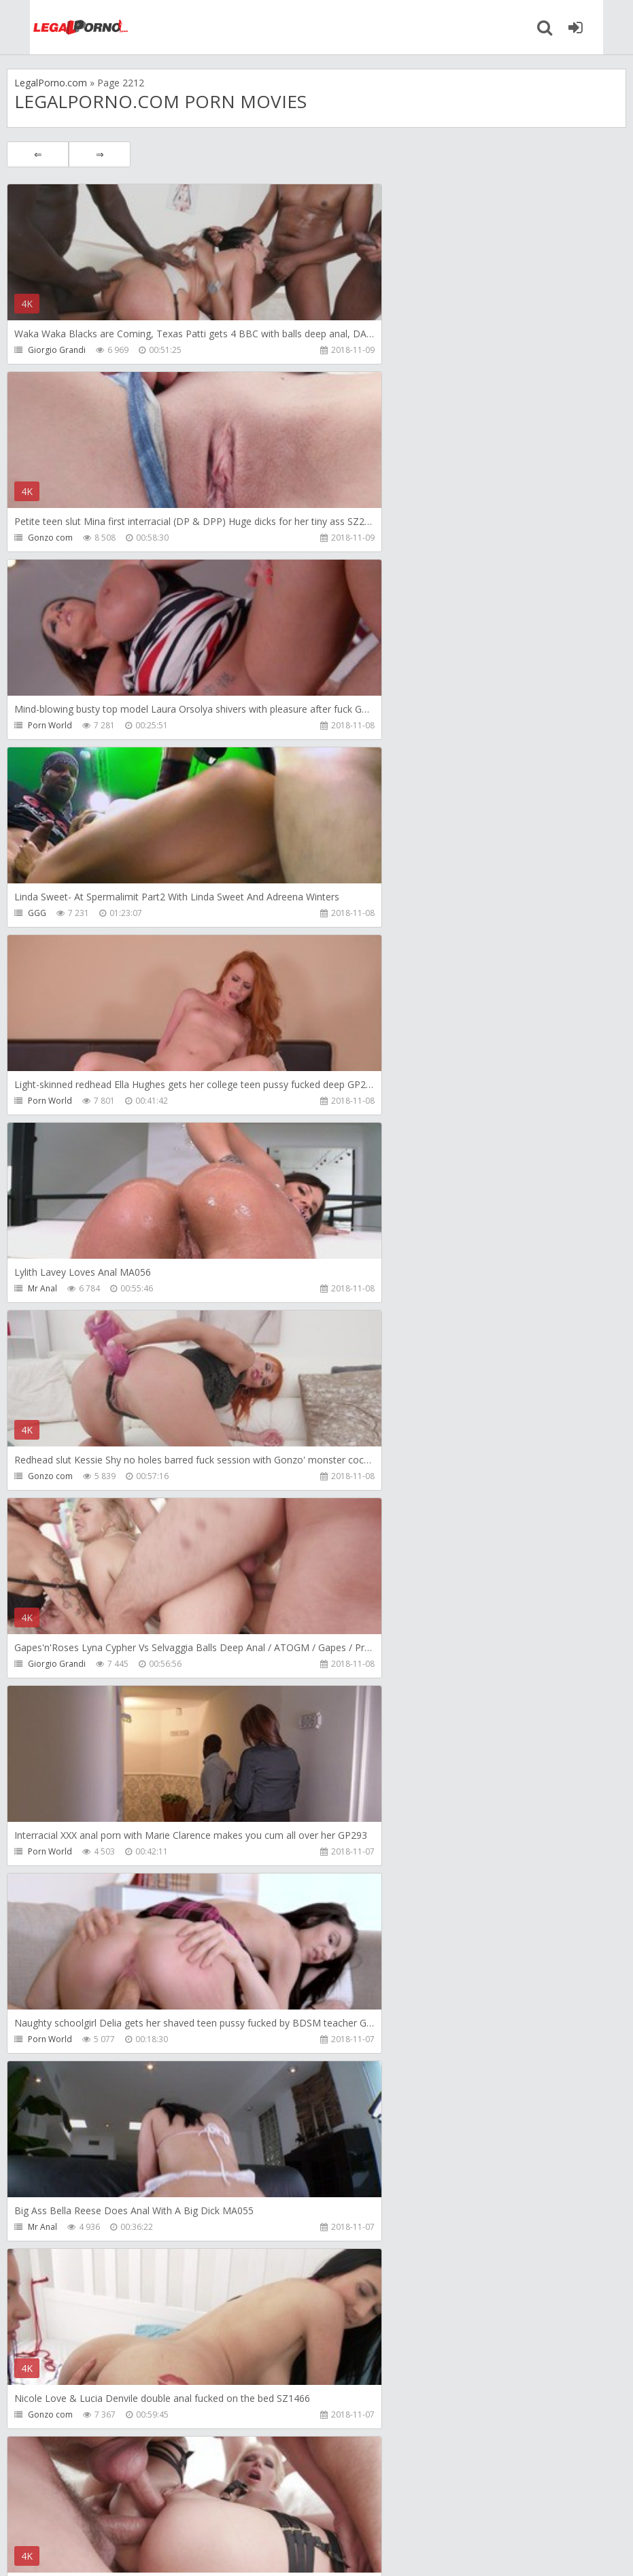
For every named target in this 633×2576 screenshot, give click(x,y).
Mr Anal (348, 725)
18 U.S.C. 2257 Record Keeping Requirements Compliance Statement (440, 2552)
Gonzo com (356, 350)
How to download (200, 2511)
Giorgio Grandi (57, 350)
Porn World (50, 537)
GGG (343, 537)
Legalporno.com (54, 27)
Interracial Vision (60, 2227)
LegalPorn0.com (106, 2552)
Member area (103, 2511)
